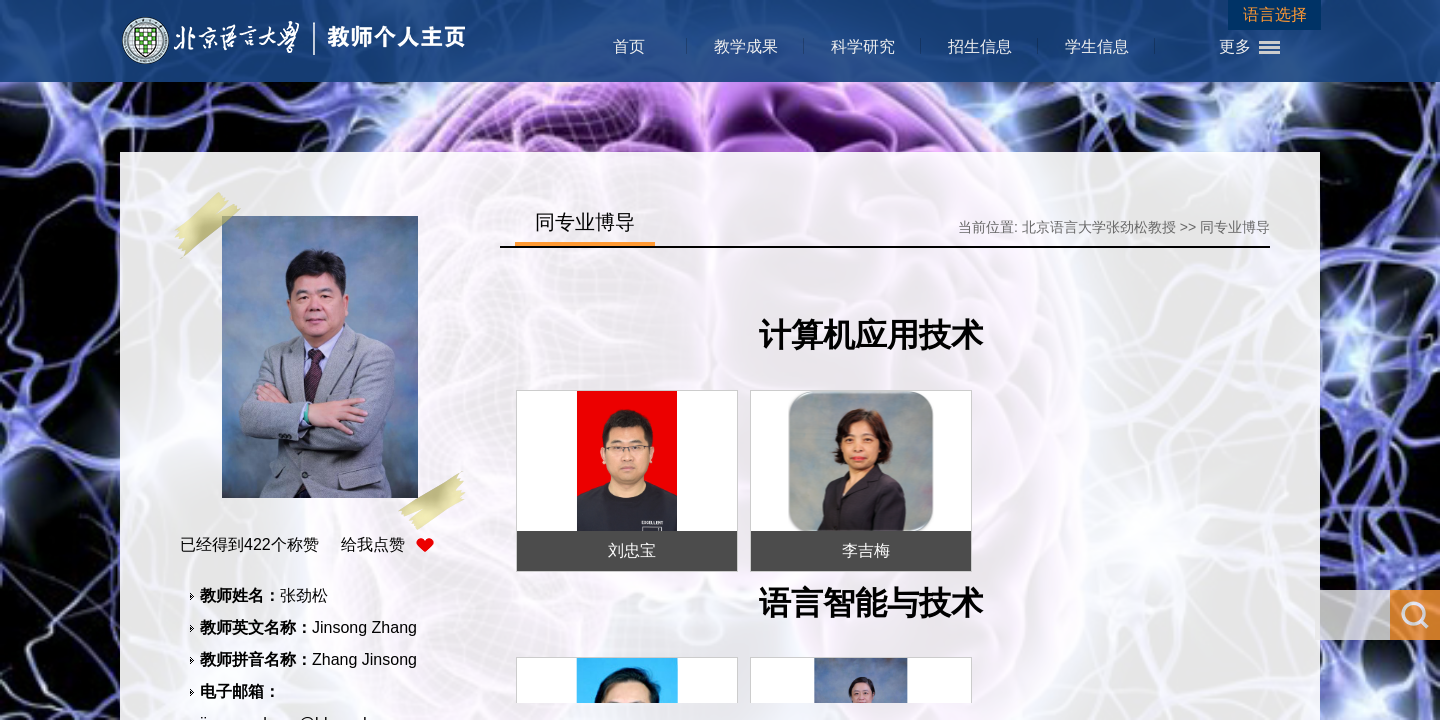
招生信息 (980, 46)
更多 (1235, 46)
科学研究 (863, 46)
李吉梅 (866, 550)
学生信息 (1097, 46)
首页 (629, 46)
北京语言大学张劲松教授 (1099, 227)
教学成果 (746, 46)
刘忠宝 (632, 550)
